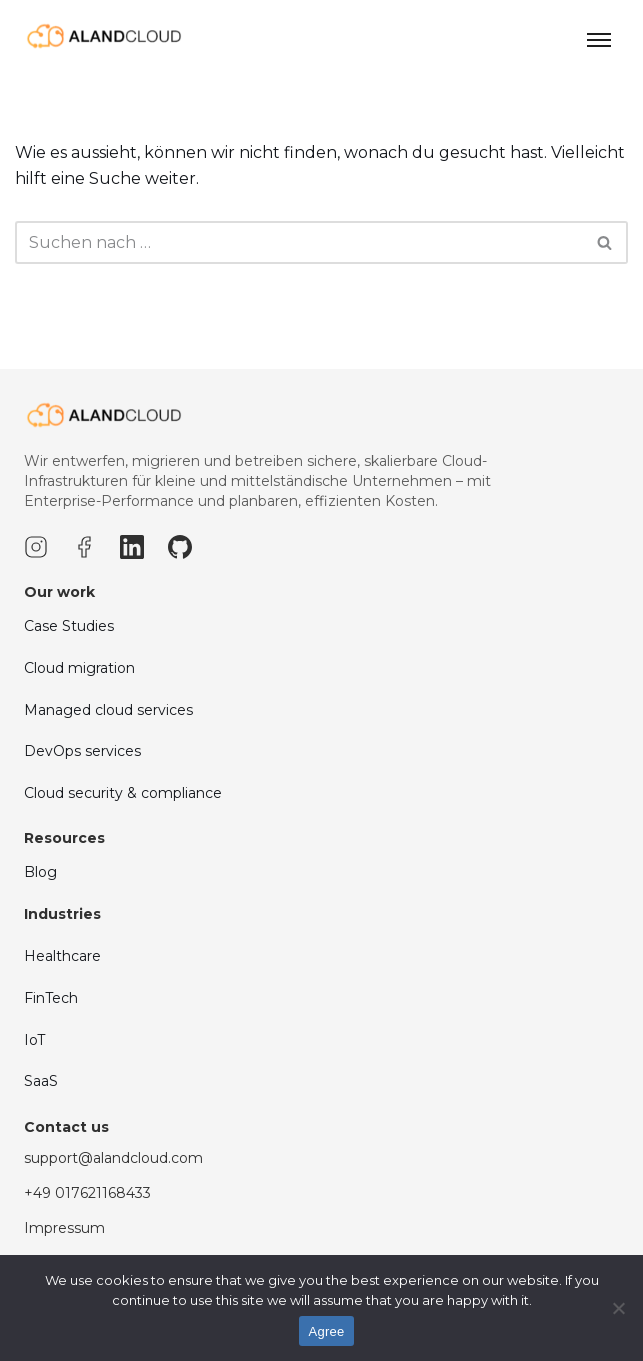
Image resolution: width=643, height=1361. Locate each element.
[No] (618, 1308)
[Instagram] (36, 582)
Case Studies (69, 661)
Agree (327, 1331)
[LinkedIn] (132, 582)
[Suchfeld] (299, 242)
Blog (40, 908)
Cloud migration (79, 703)
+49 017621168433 (87, 1228)
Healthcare (62, 992)
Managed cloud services (108, 745)
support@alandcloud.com (113, 1193)
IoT (34, 1075)
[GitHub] (180, 582)
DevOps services (82, 786)
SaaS (41, 1116)
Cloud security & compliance (123, 828)
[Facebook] (84, 582)
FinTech (51, 1033)
